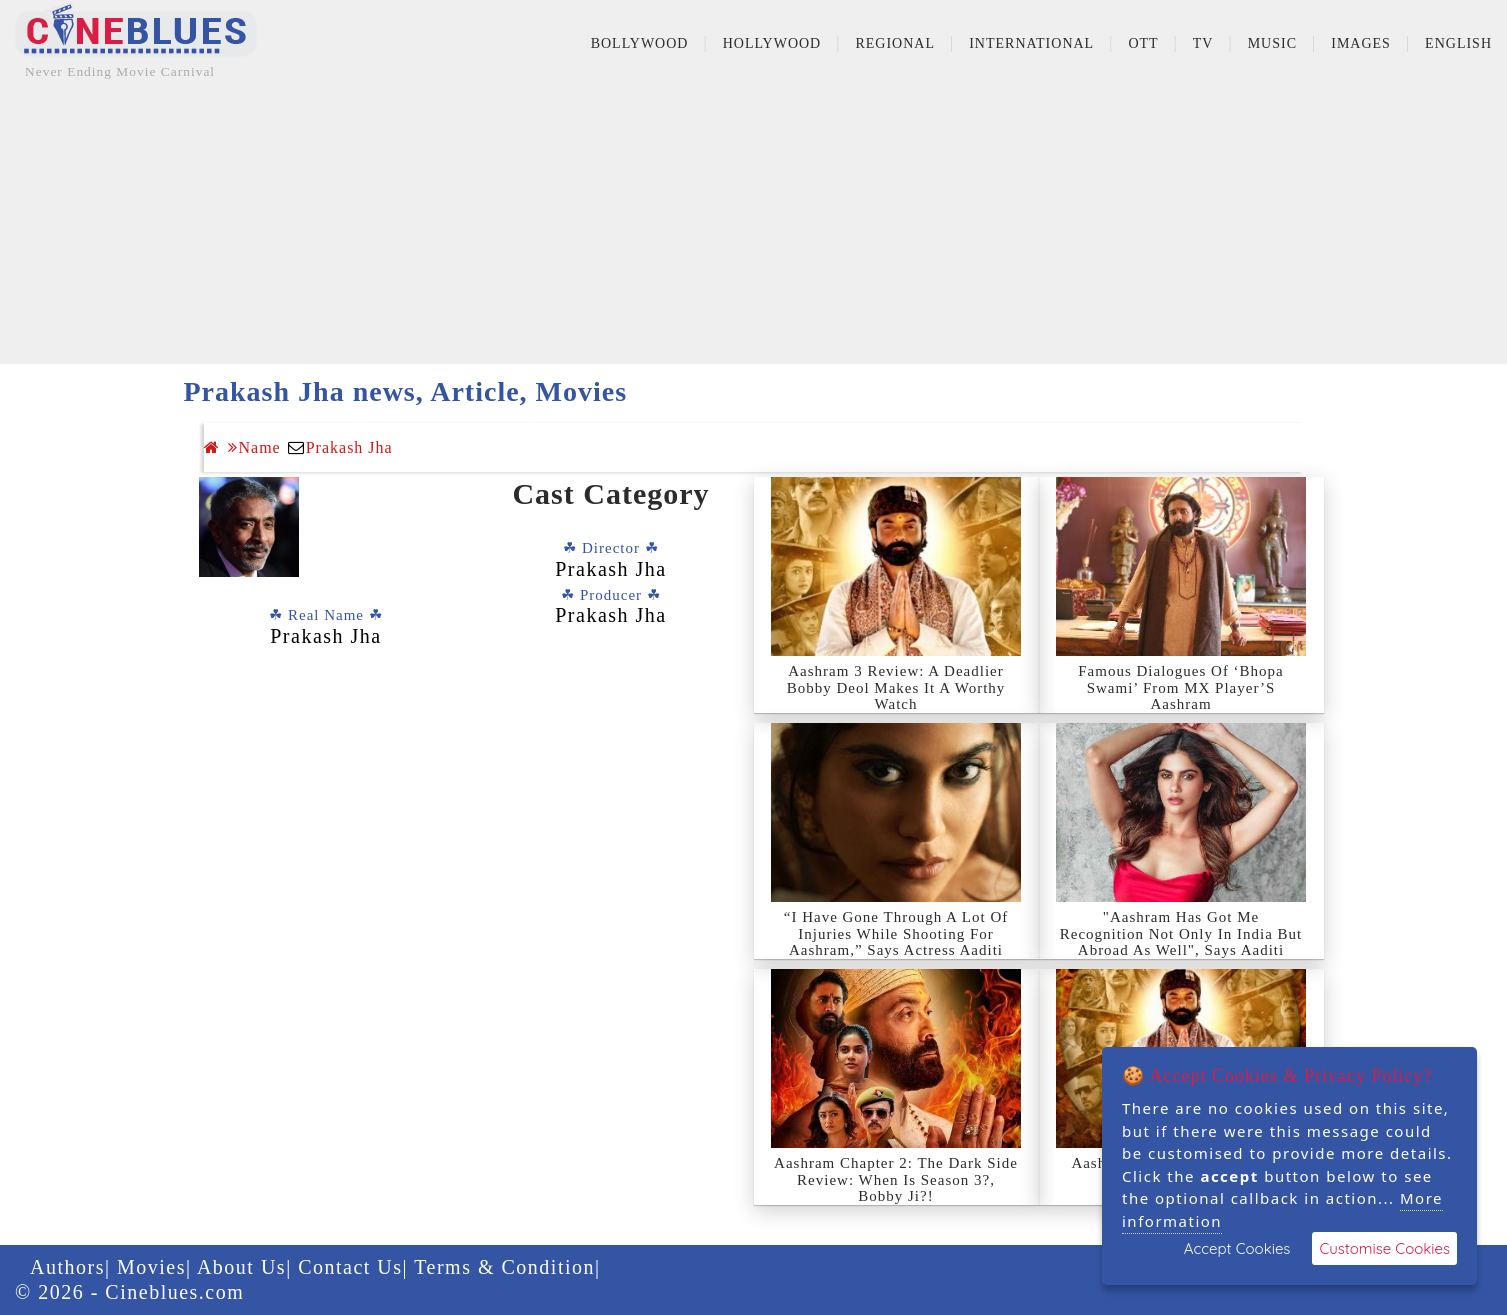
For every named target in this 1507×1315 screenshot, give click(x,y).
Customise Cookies (1384, 1248)
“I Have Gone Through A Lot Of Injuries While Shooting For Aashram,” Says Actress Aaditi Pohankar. (896, 942)
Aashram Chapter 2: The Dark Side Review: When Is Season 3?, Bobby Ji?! (896, 1179)
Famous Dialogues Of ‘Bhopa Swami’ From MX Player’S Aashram (1181, 687)
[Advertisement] (754, 224)
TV (1203, 43)
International (1031, 43)
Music (1272, 43)
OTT (1143, 43)
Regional (895, 43)
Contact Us (350, 1267)
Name (254, 447)
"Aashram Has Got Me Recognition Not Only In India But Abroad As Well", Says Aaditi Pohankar (1181, 942)
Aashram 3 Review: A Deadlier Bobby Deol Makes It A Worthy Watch (896, 687)
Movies (151, 1267)
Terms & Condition (504, 1267)
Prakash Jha (349, 447)
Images (1361, 43)
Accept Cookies (1237, 1248)
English (1458, 43)
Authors (67, 1267)
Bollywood (640, 43)
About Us (241, 1267)
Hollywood (772, 43)
